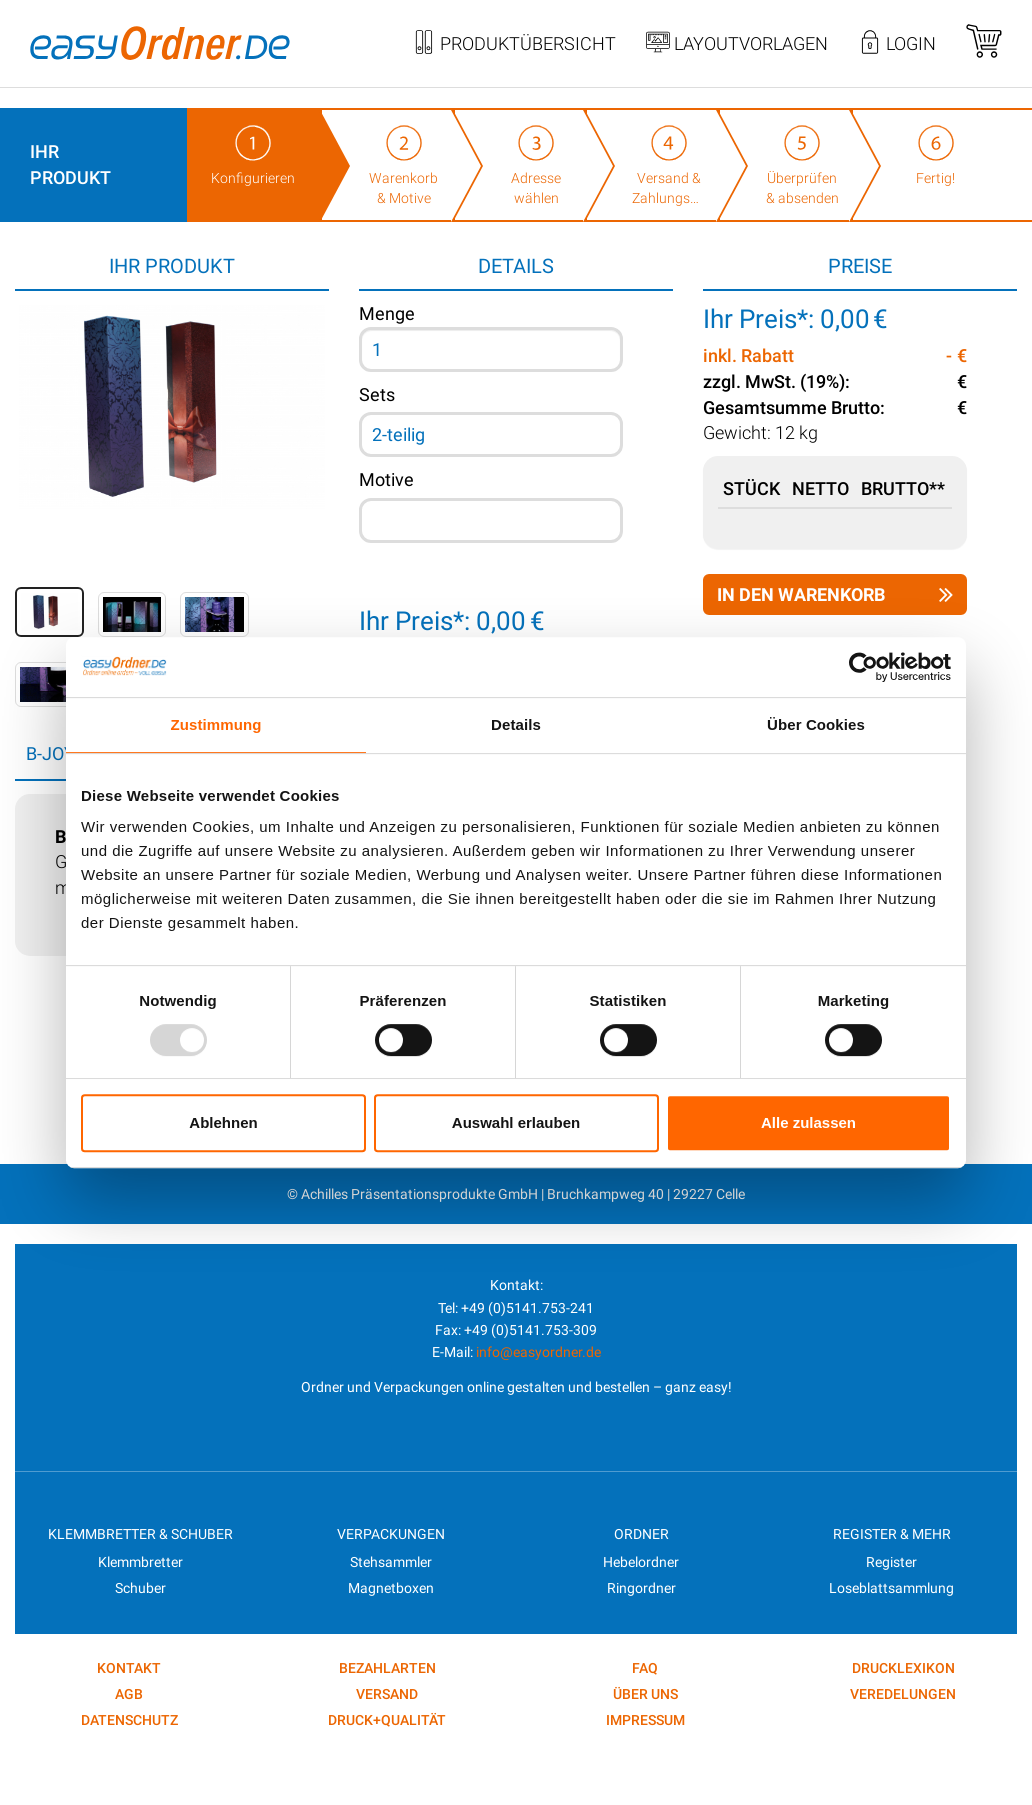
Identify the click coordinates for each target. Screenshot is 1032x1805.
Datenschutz (129, 1720)
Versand (387, 1694)
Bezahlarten (387, 1668)
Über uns (645, 1694)
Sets (377, 394)
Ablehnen (223, 1122)
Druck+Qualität (387, 1720)
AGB (129, 1694)
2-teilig (398, 434)
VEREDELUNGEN (903, 1694)
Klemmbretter (140, 1562)
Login (897, 45)
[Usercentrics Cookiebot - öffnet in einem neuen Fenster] (863, 667)
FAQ (645, 1668)
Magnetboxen (391, 1588)
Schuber (140, 1588)
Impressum (645, 1720)
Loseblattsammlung (891, 1588)
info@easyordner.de (538, 1352)
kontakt (129, 1668)
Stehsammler (391, 1562)
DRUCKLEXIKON (903, 1668)
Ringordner (641, 1588)
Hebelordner (641, 1562)
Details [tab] (516, 724)
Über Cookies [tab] (816, 724)
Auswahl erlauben (516, 1122)
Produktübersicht (514, 45)
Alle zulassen (808, 1122)
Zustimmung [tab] (216, 724)
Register (891, 1562)
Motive (386, 479)
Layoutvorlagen (737, 45)
